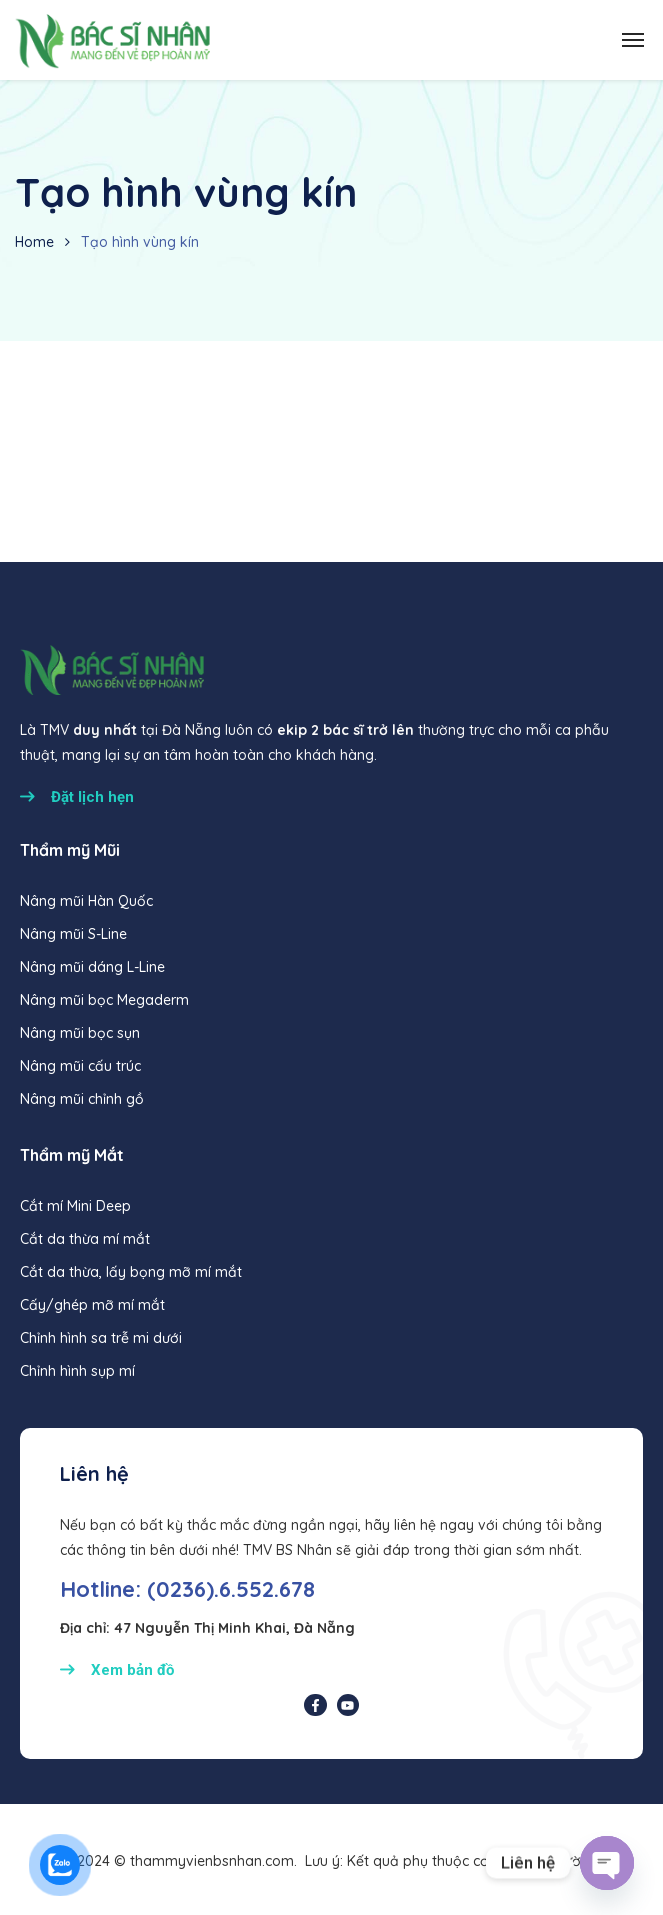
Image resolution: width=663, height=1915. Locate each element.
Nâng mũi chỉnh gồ (82, 1099)
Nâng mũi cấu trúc (80, 1066)
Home (34, 242)
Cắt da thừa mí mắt (85, 1239)
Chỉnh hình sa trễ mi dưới (101, 1338)
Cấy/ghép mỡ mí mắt (92, 1305)
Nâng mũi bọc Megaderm (104, 1000)
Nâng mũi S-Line (73, 934)
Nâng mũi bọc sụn (80, 1033)
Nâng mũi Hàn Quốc (86, 901)
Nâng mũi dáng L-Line (92, 967)
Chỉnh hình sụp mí (77, 1371)
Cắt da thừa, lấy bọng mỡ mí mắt (131, 1272)
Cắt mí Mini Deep (75, 1206)
